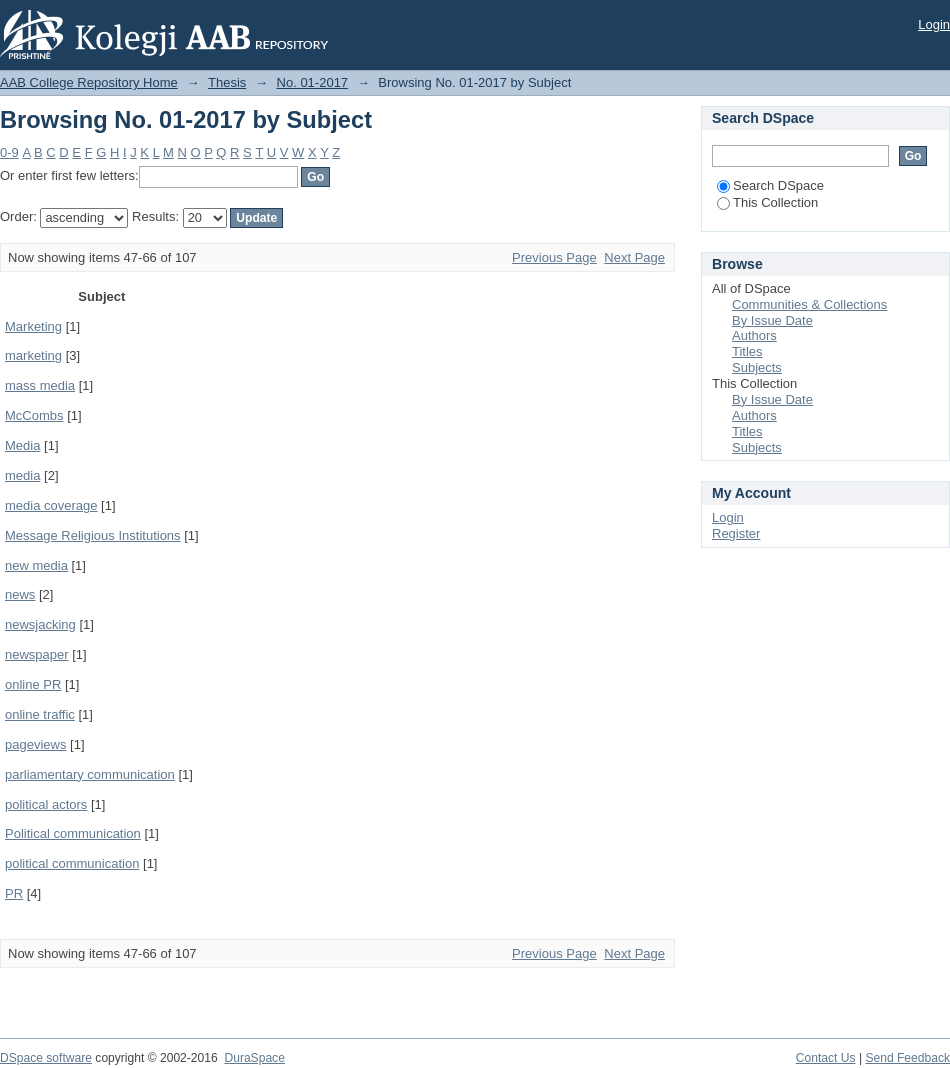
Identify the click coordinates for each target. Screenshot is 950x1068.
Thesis (227, 82)
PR (14, 893)
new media (36, 565)
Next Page (634, 257)
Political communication (73, 833)
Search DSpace (770, 185)
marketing (33, 355)
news (20, 594)
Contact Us (826, 1058)
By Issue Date (772, 320)
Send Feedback (907, 1058)
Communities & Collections (809, 304)
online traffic (40, 714)
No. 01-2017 (313, 82)
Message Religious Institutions (93, 535)
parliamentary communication (90, 774)
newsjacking (40, 624)
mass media (40, 385)
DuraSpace (254, 1058)
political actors (46, 804)
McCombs (34, 415)
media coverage (51, 505)
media (22, 475)
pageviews (35, 744)
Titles (747, 351)
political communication (72, 863)
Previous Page (554, 257)
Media (22, 445)
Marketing (33, 326)
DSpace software (46, 1058)
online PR (33, 684)
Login (934, 24)
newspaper (37, 654)
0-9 (9, 152)
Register (736, 533)
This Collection (767, 202)
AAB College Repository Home (89, 82)
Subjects (757, 367)
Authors (754, 335)
